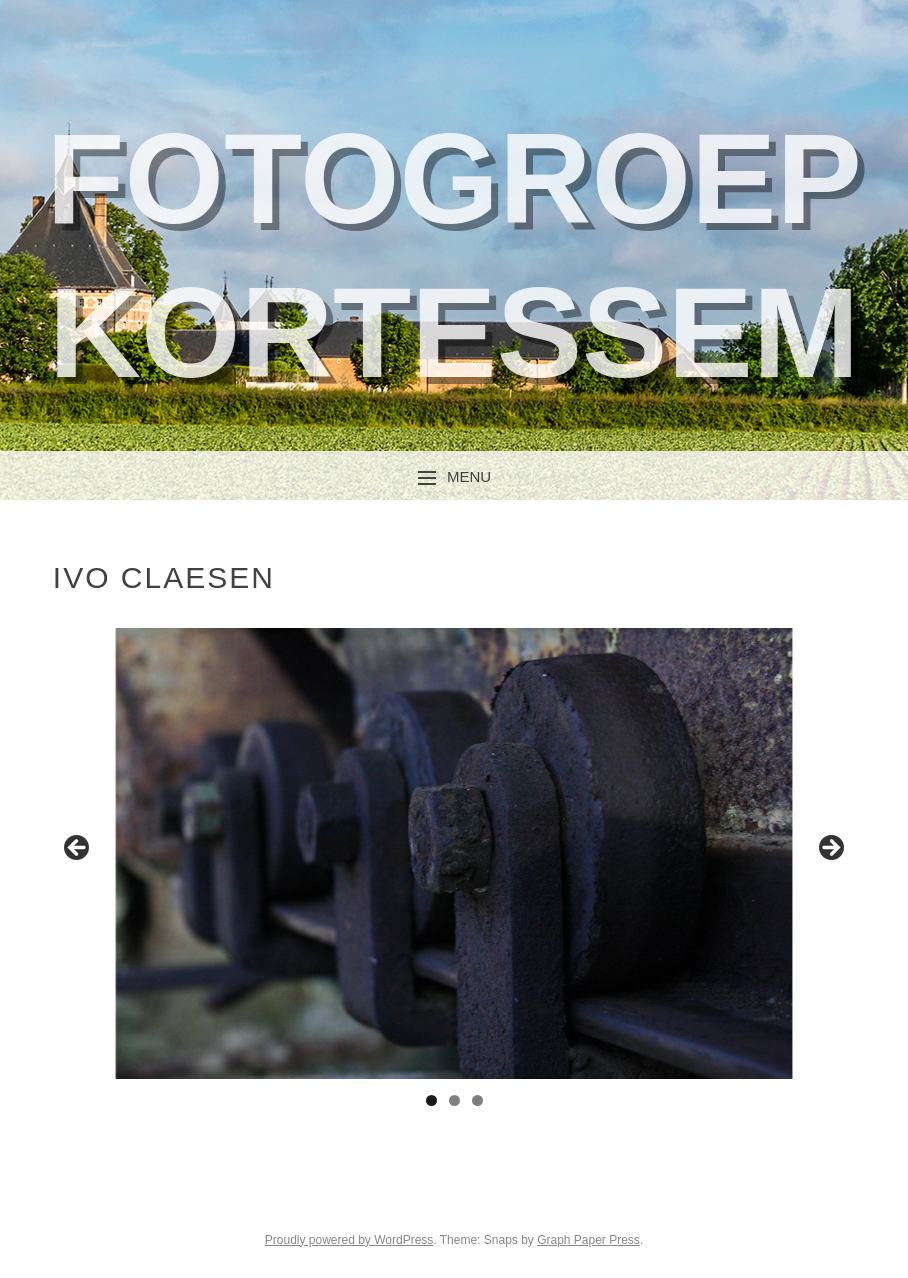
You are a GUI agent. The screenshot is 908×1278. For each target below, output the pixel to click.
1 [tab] (431, 1100)
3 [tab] (477, 1100)
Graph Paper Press (588, 1240)
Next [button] (830, 849)
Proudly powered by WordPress (349, 1240)
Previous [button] (78, 849)
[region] (454, 853)
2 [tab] (454, 1100)
